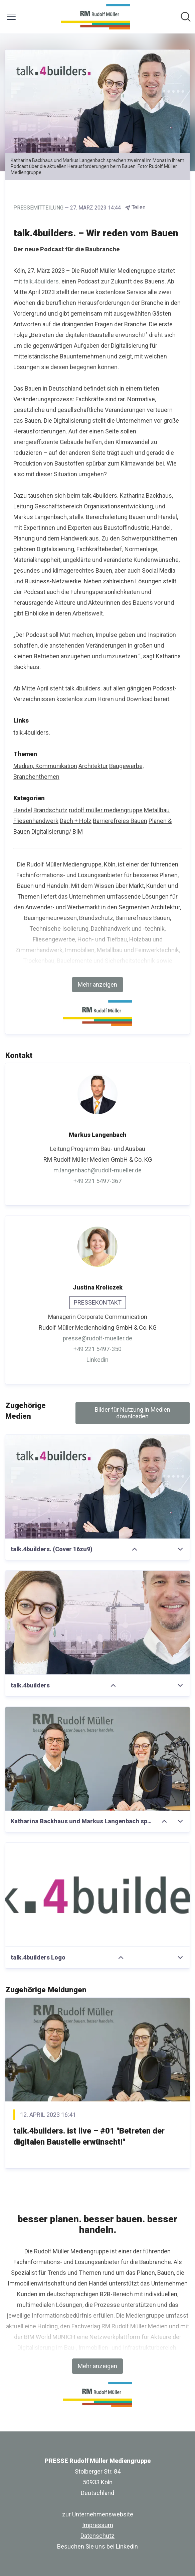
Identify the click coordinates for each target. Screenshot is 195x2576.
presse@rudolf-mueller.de (97, 1338)
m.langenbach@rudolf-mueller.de (97, 1170)
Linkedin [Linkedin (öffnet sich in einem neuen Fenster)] (97, 1359)
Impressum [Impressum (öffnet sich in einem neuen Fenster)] (97, 2524)
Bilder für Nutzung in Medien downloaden (132, 1413)
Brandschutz (50, 810)
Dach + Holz (75, 820)
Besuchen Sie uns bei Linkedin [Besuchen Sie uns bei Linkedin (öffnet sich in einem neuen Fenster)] (97, 2546)
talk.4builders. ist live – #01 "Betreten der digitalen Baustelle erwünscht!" (89, 2136)
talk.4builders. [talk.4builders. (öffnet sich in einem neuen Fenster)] (31, 732)
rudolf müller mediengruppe (106, 810)
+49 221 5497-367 (97, 1180)
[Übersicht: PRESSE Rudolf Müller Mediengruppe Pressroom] (95, 16)
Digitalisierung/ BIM (57, 831)
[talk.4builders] (97, 1623)
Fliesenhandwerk (35, 820)
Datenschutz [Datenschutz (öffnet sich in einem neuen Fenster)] (97, 2535)
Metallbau (157, 810)
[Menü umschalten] (11, 16)
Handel (22, 810)
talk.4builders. (41, 281)
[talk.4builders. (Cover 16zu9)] (97, 1487)
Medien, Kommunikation (45, 765)
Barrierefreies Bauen (120, 820)
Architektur (93, 765)
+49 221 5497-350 (97, 1348)
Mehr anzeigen (97, 984)
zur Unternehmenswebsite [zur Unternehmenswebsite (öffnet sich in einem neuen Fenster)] (97, 2514)
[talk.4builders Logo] (97, 1895)
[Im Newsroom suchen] (185, 16)
